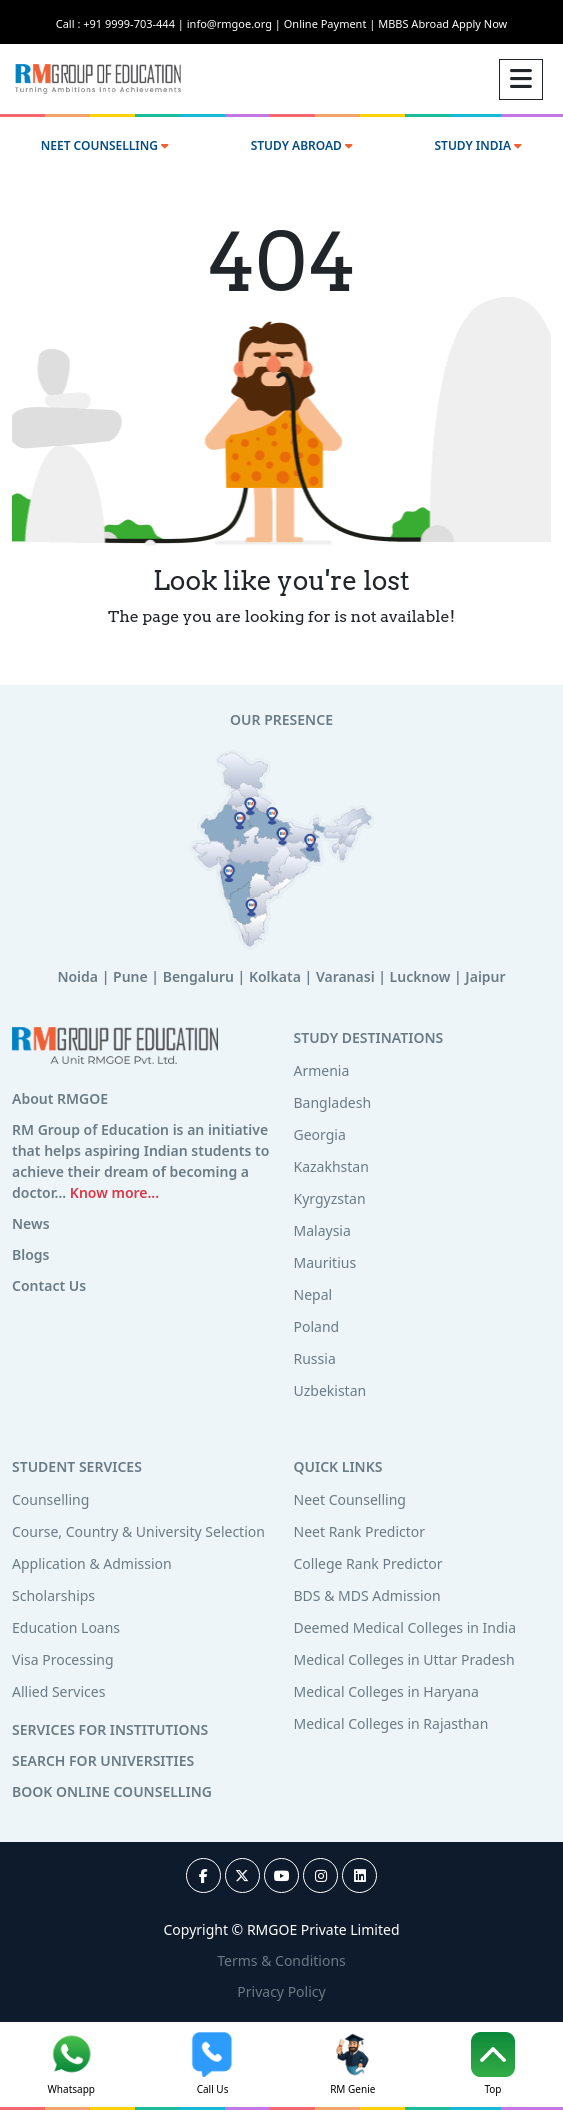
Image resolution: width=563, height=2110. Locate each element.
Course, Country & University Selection (138, 1531)
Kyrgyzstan (330, 1198)
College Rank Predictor (368, 1563)
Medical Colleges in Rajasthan (391, 1723)
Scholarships (53, 1595)
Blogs (31, 1254)
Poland (317, 1326)
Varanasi (345, 976)
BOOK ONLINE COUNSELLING (112, 1791)
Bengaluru (198, 976)
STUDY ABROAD (302, 145)
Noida (77, 976)
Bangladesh (333, 1102)
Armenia (322, 1070)
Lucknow (420, 976)
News (31, 1223)
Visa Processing (63, 1659)
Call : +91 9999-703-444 (121, 23)
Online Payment (331, 23)
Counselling (50, 1499)
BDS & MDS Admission (367, 1595)
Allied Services (58, 1691)
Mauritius (325, 1262)
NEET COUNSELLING (105, 145)
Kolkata (275, 976)
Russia (315, 1358)
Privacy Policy (281, 1991)
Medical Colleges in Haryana (386, 1691)
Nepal (313, 1294)
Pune (130, 976)
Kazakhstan (331, 1166)
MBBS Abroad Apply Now (442, 23)
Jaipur (485, 976)
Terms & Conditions (281, 1960)
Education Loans (66, 1627)
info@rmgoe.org (235, 23)
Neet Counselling (350, 1499)
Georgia (320, 1134)
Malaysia (322, 1230)
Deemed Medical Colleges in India (405, 1627)
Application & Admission (92, 1563)
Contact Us (49, 1285)
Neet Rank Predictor (360, 1531)
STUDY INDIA (478, 145)
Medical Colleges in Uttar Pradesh (404, 1659)
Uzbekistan (330, 1390)
